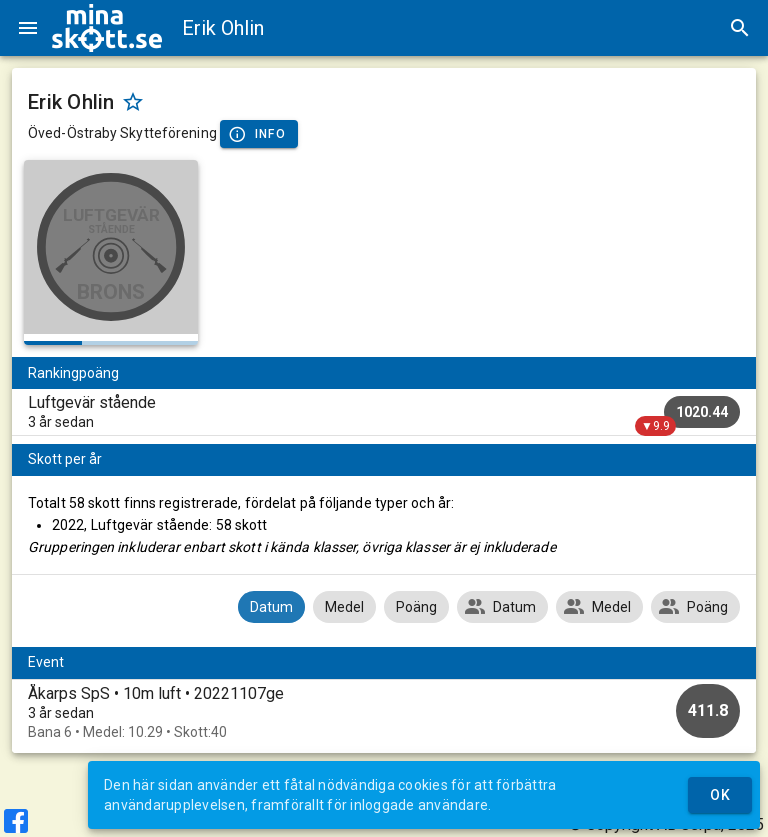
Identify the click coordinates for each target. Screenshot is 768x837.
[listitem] (384, 412)
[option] (384, 712)
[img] (107, 28)
